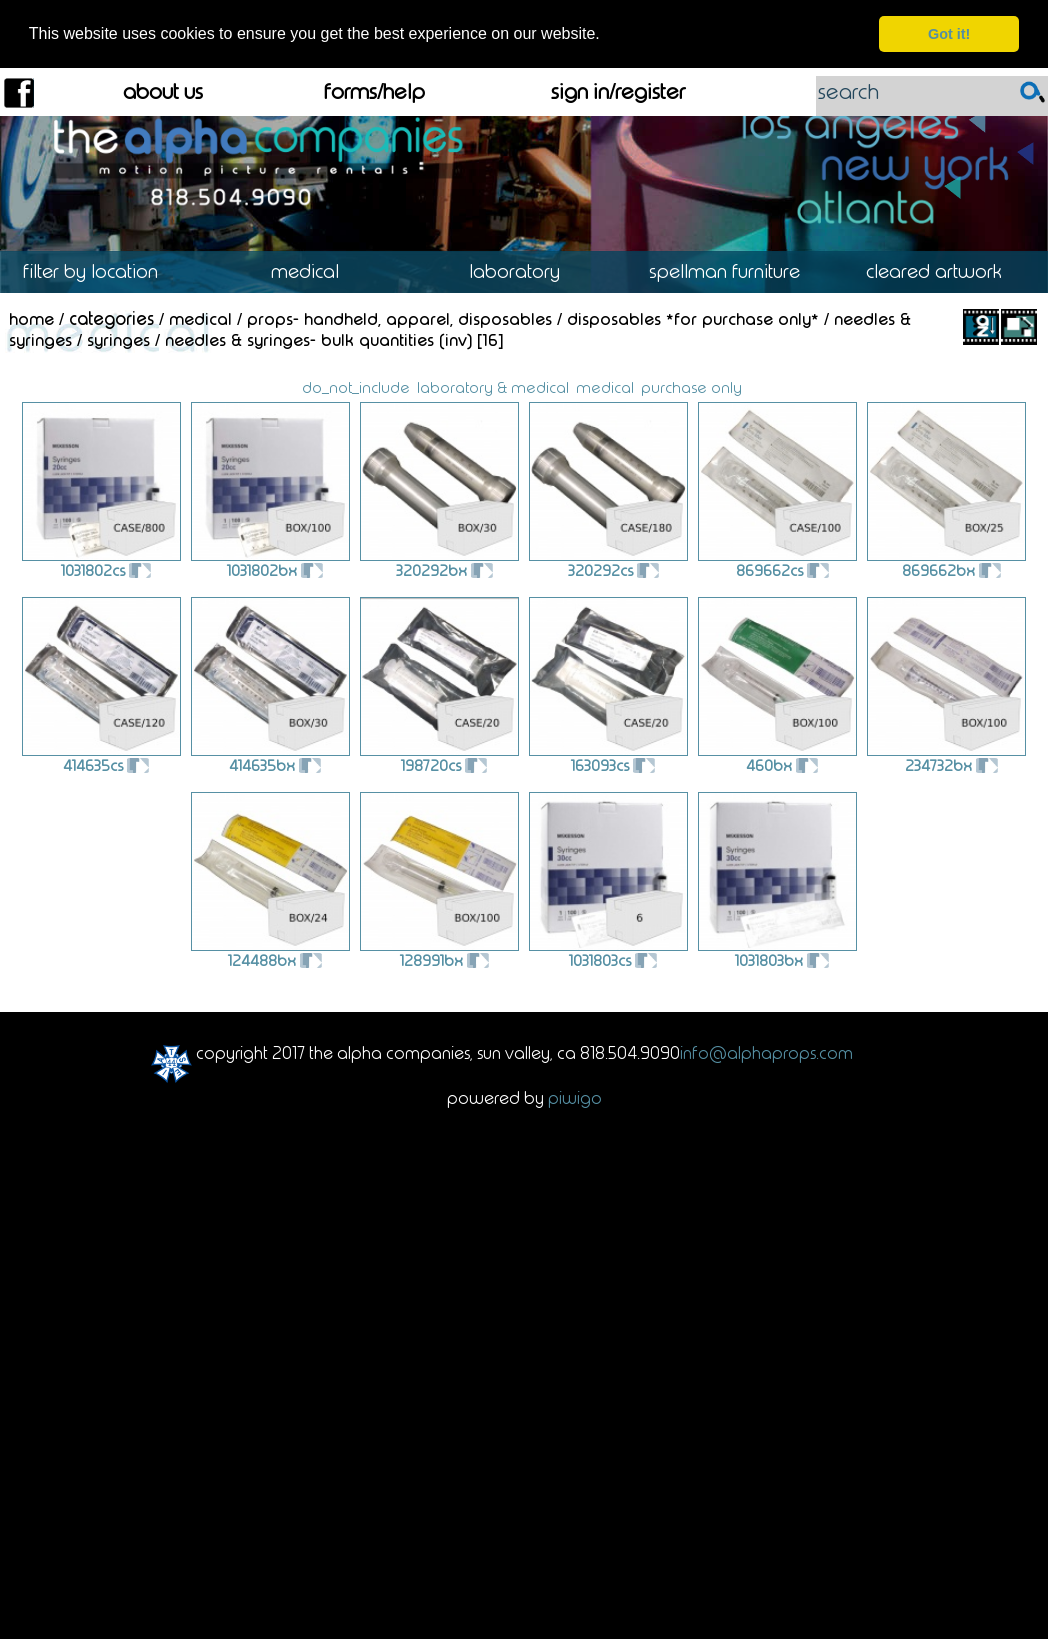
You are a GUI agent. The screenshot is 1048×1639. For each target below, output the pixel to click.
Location (105, 271)
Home (31, 317)
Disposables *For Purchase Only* (693, 317)
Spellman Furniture (734, 271)
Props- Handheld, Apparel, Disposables (399, 317)
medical (605, 385)
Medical (314, 271)
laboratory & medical (493, 385)
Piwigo (575, 1096)
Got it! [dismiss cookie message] (949, 34)
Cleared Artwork (943, 271)
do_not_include (356, 385)
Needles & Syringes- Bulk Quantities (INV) (318, 338)
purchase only (691, 385)
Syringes (118, 338)
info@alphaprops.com (766, 1051)
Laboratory (524, 271)
